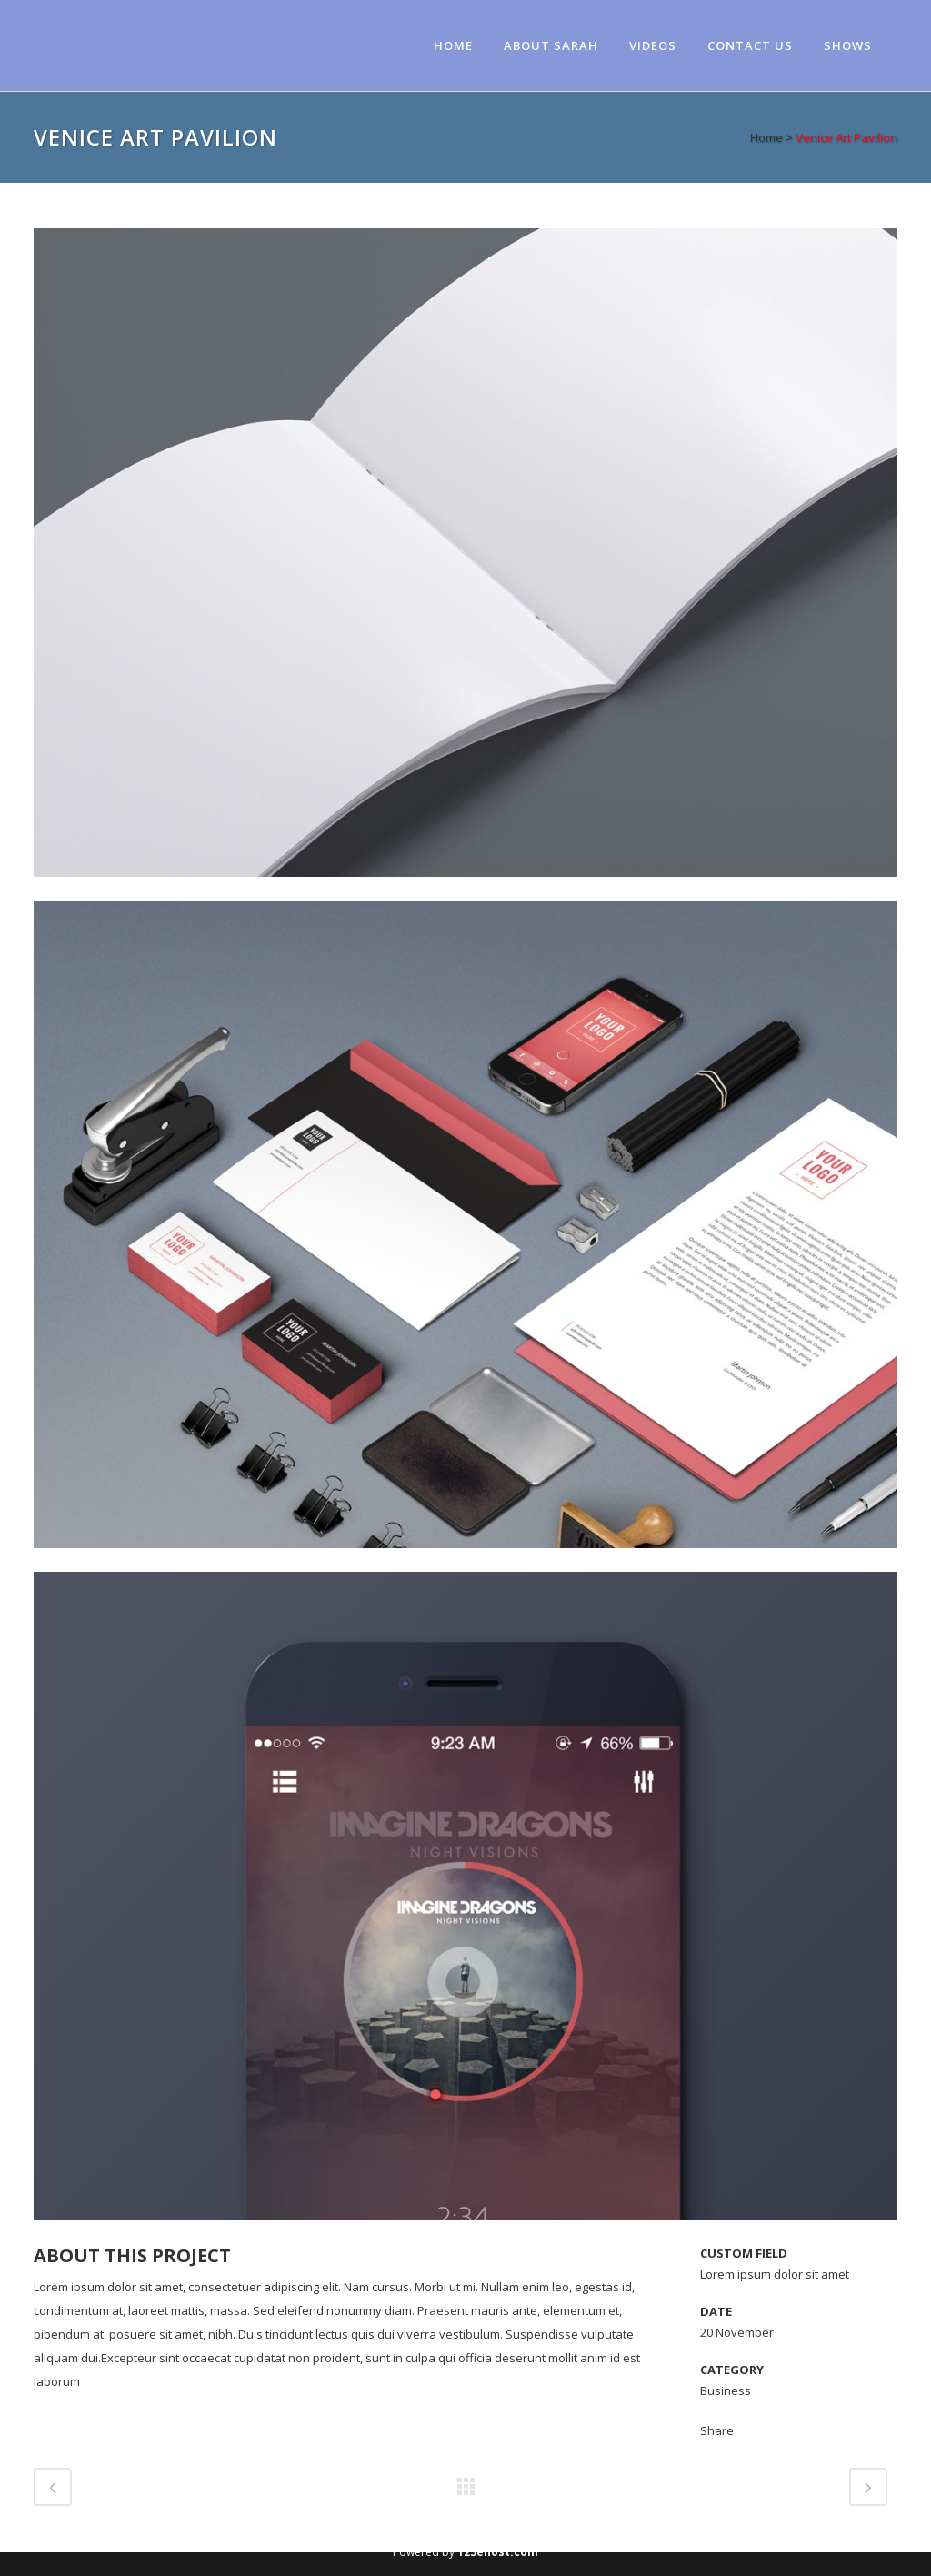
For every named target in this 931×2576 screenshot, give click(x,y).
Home (766, 137)
